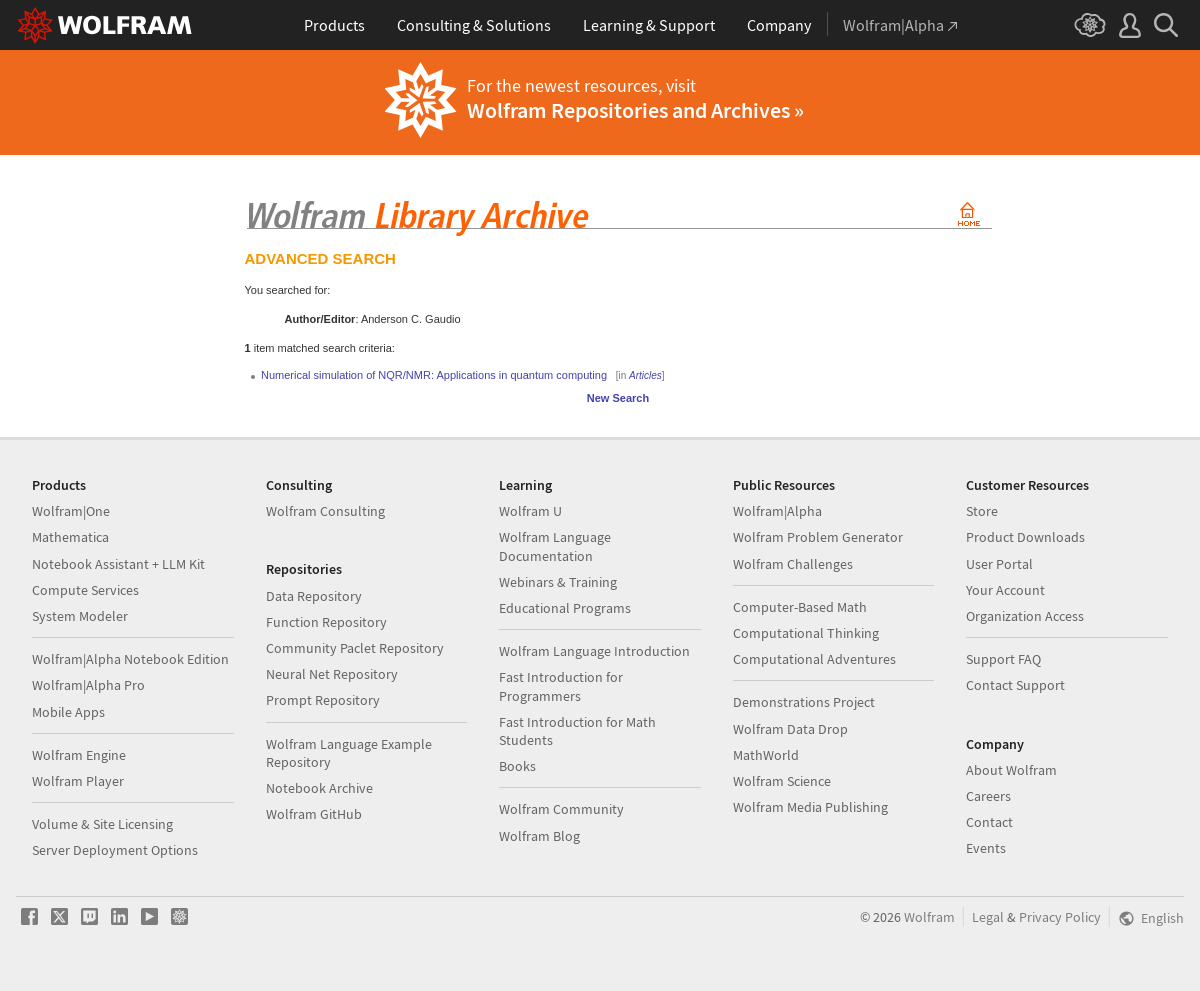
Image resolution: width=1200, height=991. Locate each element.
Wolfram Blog (539, 836)
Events (986, 848)
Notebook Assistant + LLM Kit (118, 564)
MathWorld (766, 755)
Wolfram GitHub (314, 814)
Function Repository (326, 622)
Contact (989, 822)
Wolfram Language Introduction (594, 651)
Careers (988, 796)
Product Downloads (1025, 537)
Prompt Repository (323, 700)
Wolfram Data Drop (790, 729)
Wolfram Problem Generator (818, 537)
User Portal (999, 564)
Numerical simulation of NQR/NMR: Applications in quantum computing (434, 375)
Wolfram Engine (79, 755)
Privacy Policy (1060, 917)
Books (517, 766)
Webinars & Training (558, 582)
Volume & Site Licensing (102, 824)
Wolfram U (530, 511)
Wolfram (929, 917)
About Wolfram (1011, 770)
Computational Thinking (806, 633)
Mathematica (70, 537)
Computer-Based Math (800, 607)
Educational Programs (565, 608)
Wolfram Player (78, 781)
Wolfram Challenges (793, 564)
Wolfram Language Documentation (555, 546)
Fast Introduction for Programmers (561, 686)
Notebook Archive (319, 788)
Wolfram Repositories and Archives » (635, 110)
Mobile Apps (68, 712)
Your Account (1005, 590)
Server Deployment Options (115, 850)
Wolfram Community (561, 809)
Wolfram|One (71, 511)
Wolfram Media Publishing (810, 807)
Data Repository (314, 596)
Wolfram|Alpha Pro (88, 685)
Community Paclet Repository (355, 648)
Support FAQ (1003, 659)
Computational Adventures (814, 659)
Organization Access (1025, 616)
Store (982, 511)
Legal (988, 917)
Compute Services (85, 590)
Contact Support (1015, 685)
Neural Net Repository (332, 674)
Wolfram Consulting (325, 511)
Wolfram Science (782, 781)
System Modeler (80, 616)
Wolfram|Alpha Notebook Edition (130, 659)
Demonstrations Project (804, 702)
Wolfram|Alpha (777, 511)
